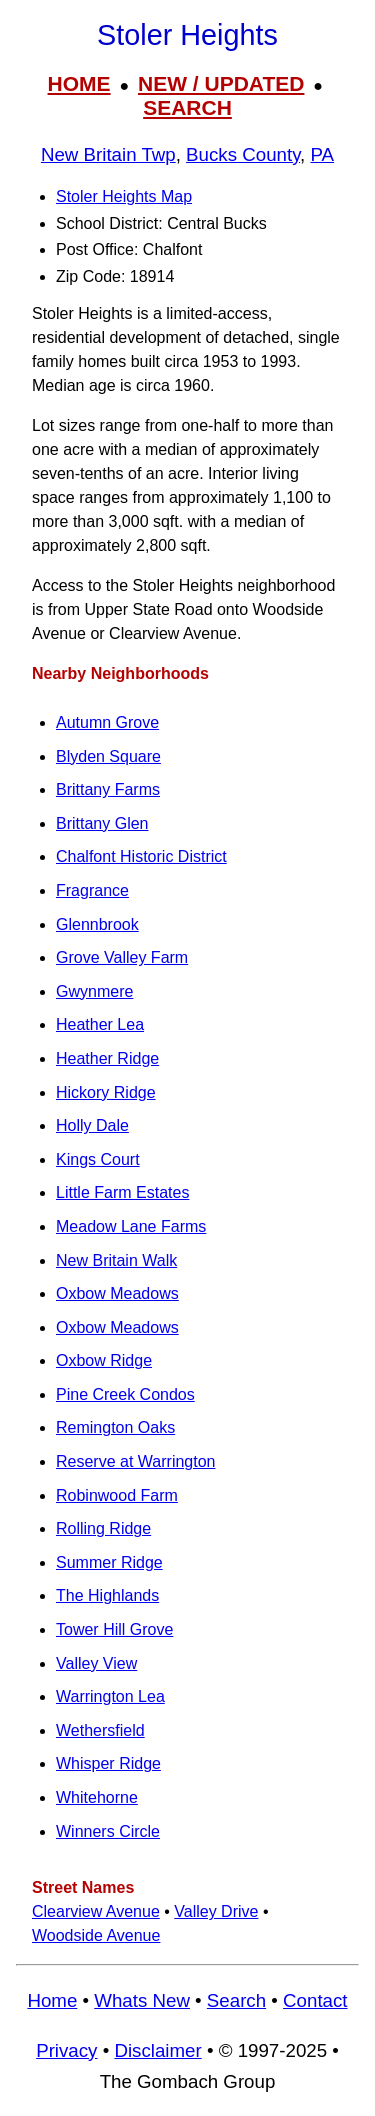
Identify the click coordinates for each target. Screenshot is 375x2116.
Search (236, 2000)
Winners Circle (108, 1831)
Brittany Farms (108, 789)
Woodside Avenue (96, 1935)
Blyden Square (108, 756)
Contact (315, 2000)
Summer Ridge (109, 1562)
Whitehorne (97, 1797)
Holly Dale (92, 1125)
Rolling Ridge (103, 1528)
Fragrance (92, 890)
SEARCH (187, 107)
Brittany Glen (102, 823)
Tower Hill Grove (114, 1629)
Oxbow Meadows (117, 1293)
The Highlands (107, 1595)
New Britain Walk (116, 1260)
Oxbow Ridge (104, 1360)
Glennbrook (97, 924)
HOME (79, 83)
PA (323, 154)
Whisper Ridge (108, 1763)
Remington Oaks (115, 1427)
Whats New (142, 2000)
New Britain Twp (108, 154)
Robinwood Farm (117, 1495)
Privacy (66, 2050)
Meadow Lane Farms (131, 1226)
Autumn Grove (107, 722)
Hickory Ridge (106, 1092)
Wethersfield (100, 1730)
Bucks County (243, 154)
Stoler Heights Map (124, 196)
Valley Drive (216, 1911)
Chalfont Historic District (141, 856)
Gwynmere (94, 991)
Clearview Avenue (96, 1911)
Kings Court (98, 1159)
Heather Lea (100, 1024)
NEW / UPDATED (221, 83)
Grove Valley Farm (122, 957)
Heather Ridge (107, 1058)
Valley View (96, 1663)
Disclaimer (157, 2050)
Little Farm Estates (122, 1192)
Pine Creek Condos (125, 1394)
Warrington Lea (110, 1696)
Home (52, 2000)
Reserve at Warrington (135, 1461)
